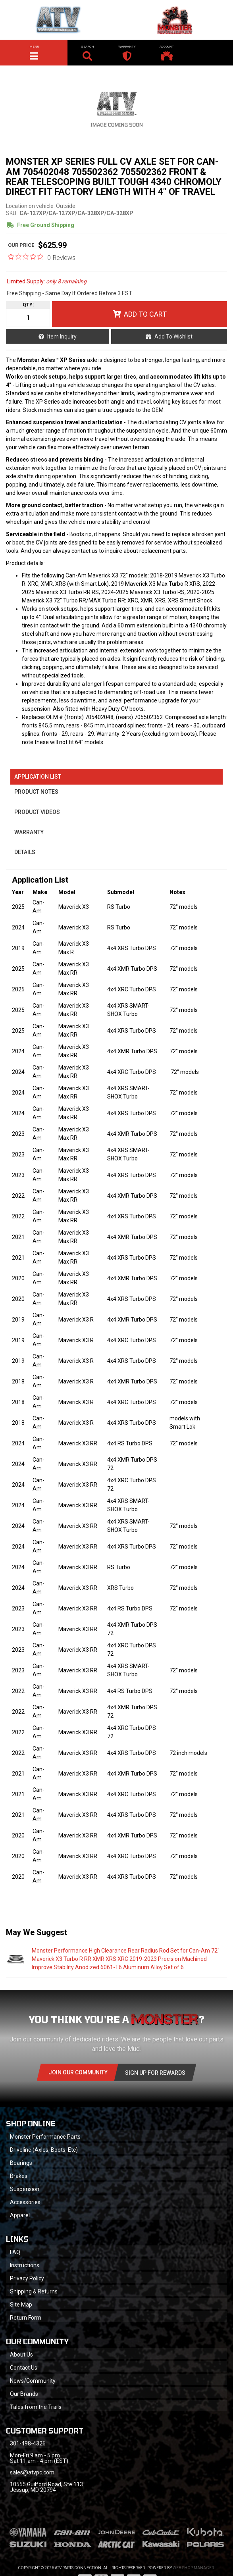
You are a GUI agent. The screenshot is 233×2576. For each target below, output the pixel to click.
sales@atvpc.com (32, 2472)
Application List (37, 776)
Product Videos (37, 812)
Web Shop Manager (193, 2568)
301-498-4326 (28, 2443)
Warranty (29, 832)
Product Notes (36, 792)
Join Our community (78, 2072)
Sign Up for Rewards (155, 2073)
